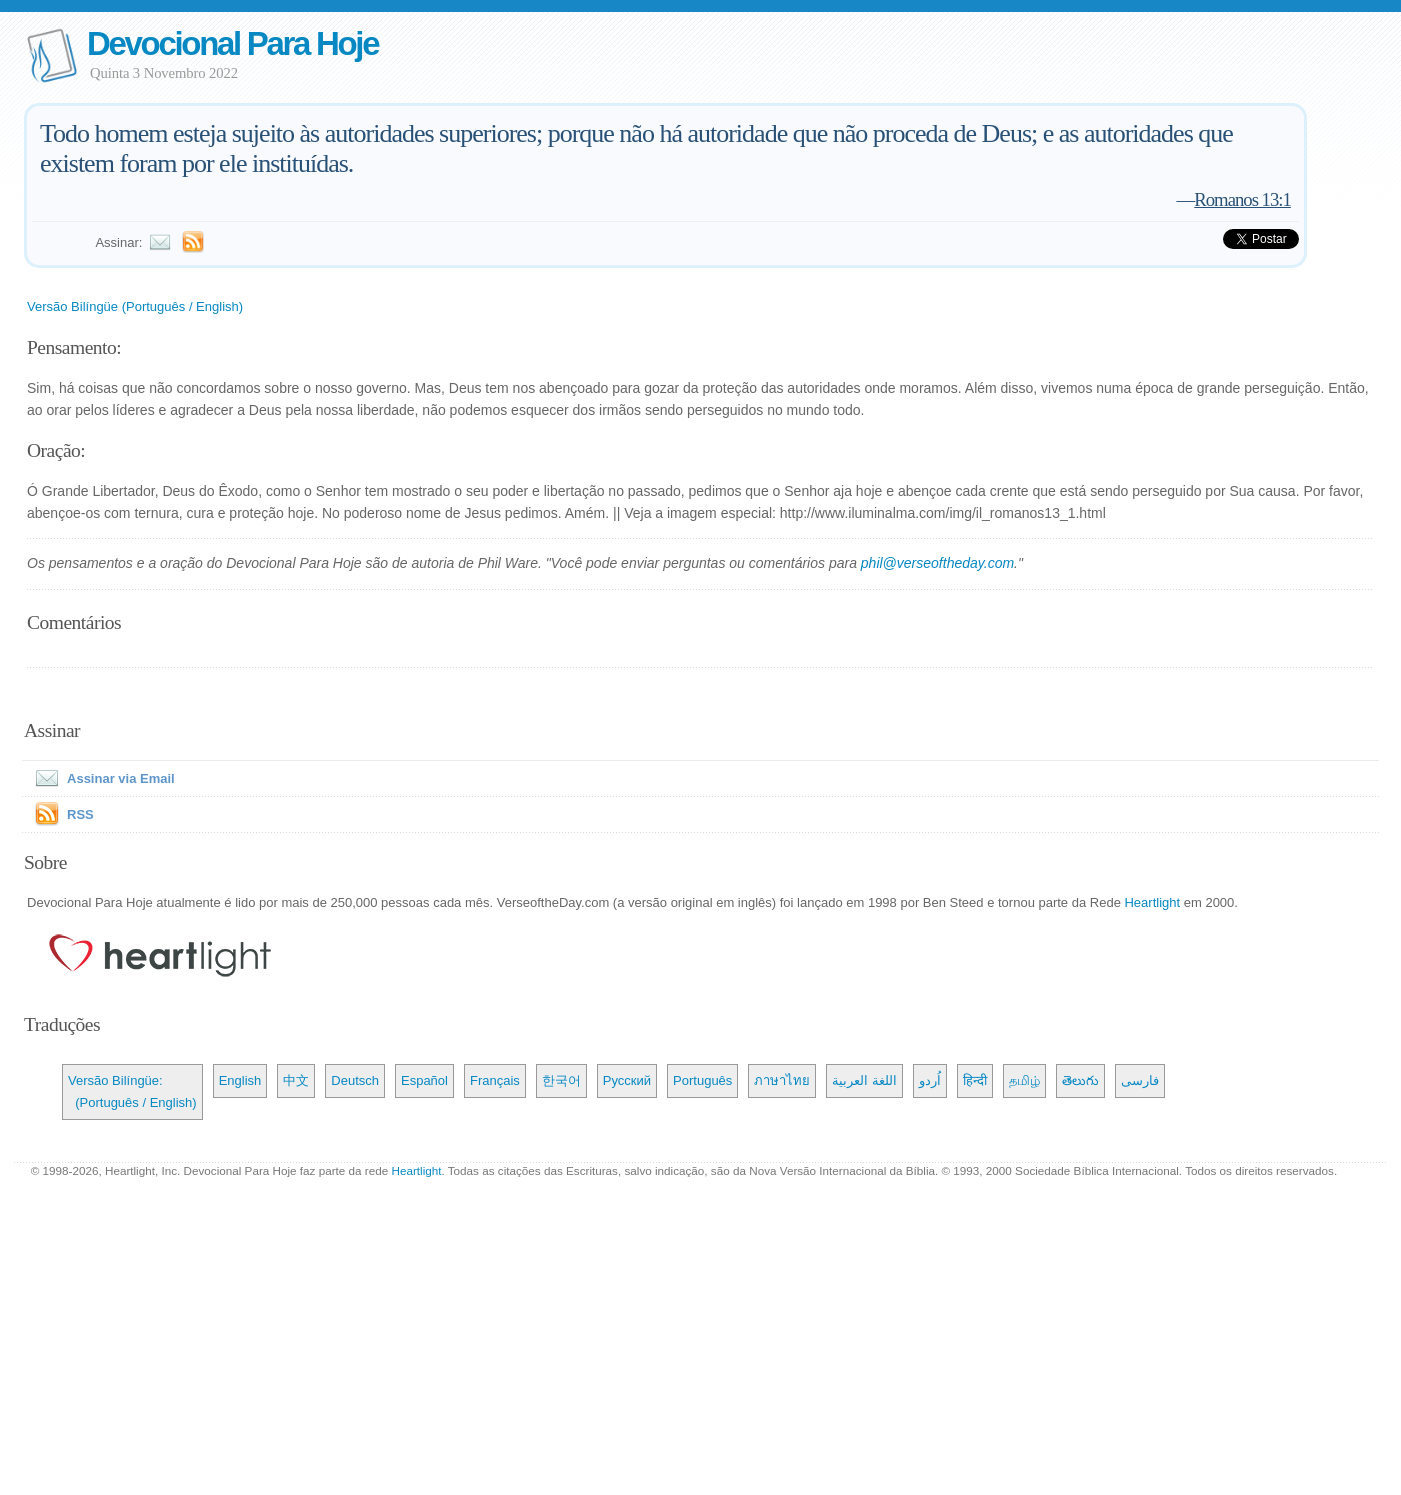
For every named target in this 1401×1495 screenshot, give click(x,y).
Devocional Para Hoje (232, 43)
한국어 (561, 1080)
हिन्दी (975, 1080)
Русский (627, 1080)
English (240, 1080)
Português (702, 1080)
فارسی (1140, 1080)
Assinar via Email (101, 778)
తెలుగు (1080, 1080)
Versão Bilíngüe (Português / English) (135, 306)
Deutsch (355, 1080)
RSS (80, 814)
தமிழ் (1024, 1080)
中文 (296, 1080)
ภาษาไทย (782, 1080)
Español (424, 1080)
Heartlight (1152, 902)
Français (495, 1080)
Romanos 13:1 (1242, 199)
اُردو (930, 1080)
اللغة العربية (864, 1080)
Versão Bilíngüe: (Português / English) (132, 1091)
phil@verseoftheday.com (937, 563)
